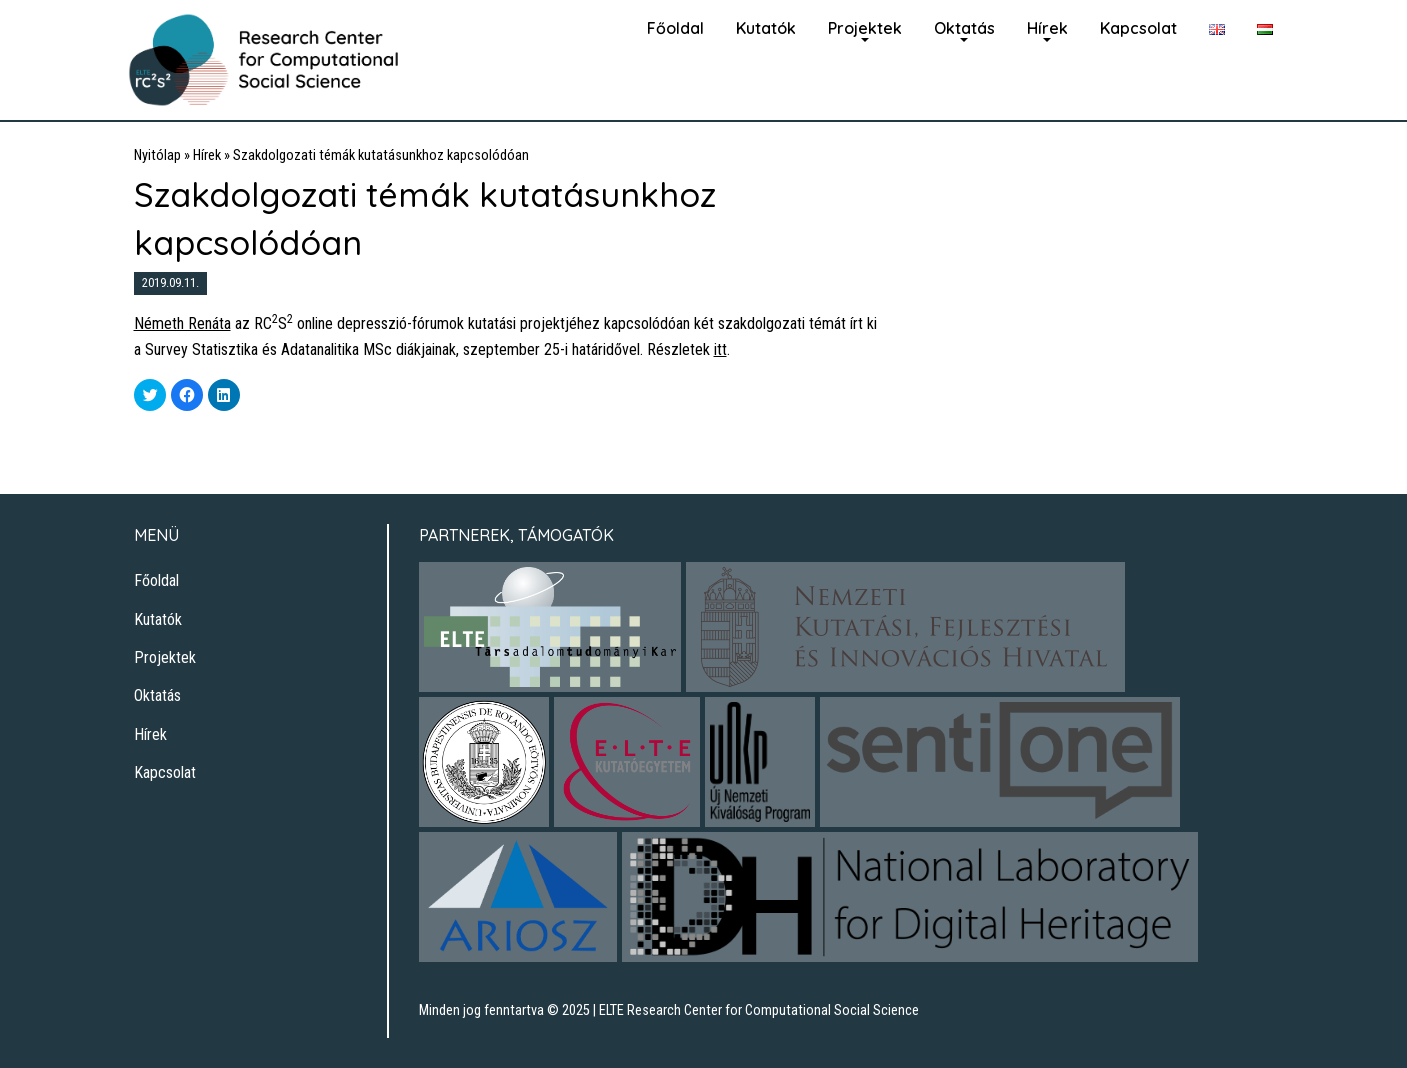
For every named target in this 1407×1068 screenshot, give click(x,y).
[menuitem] (675, 26)
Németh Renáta (182, 323)
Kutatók (766, 28)
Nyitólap (157, 155)
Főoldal (675, 28)
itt (720, 349)
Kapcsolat (1138, 28)
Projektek (865, 28)
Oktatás (964, 28)
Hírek (1047, 28)
